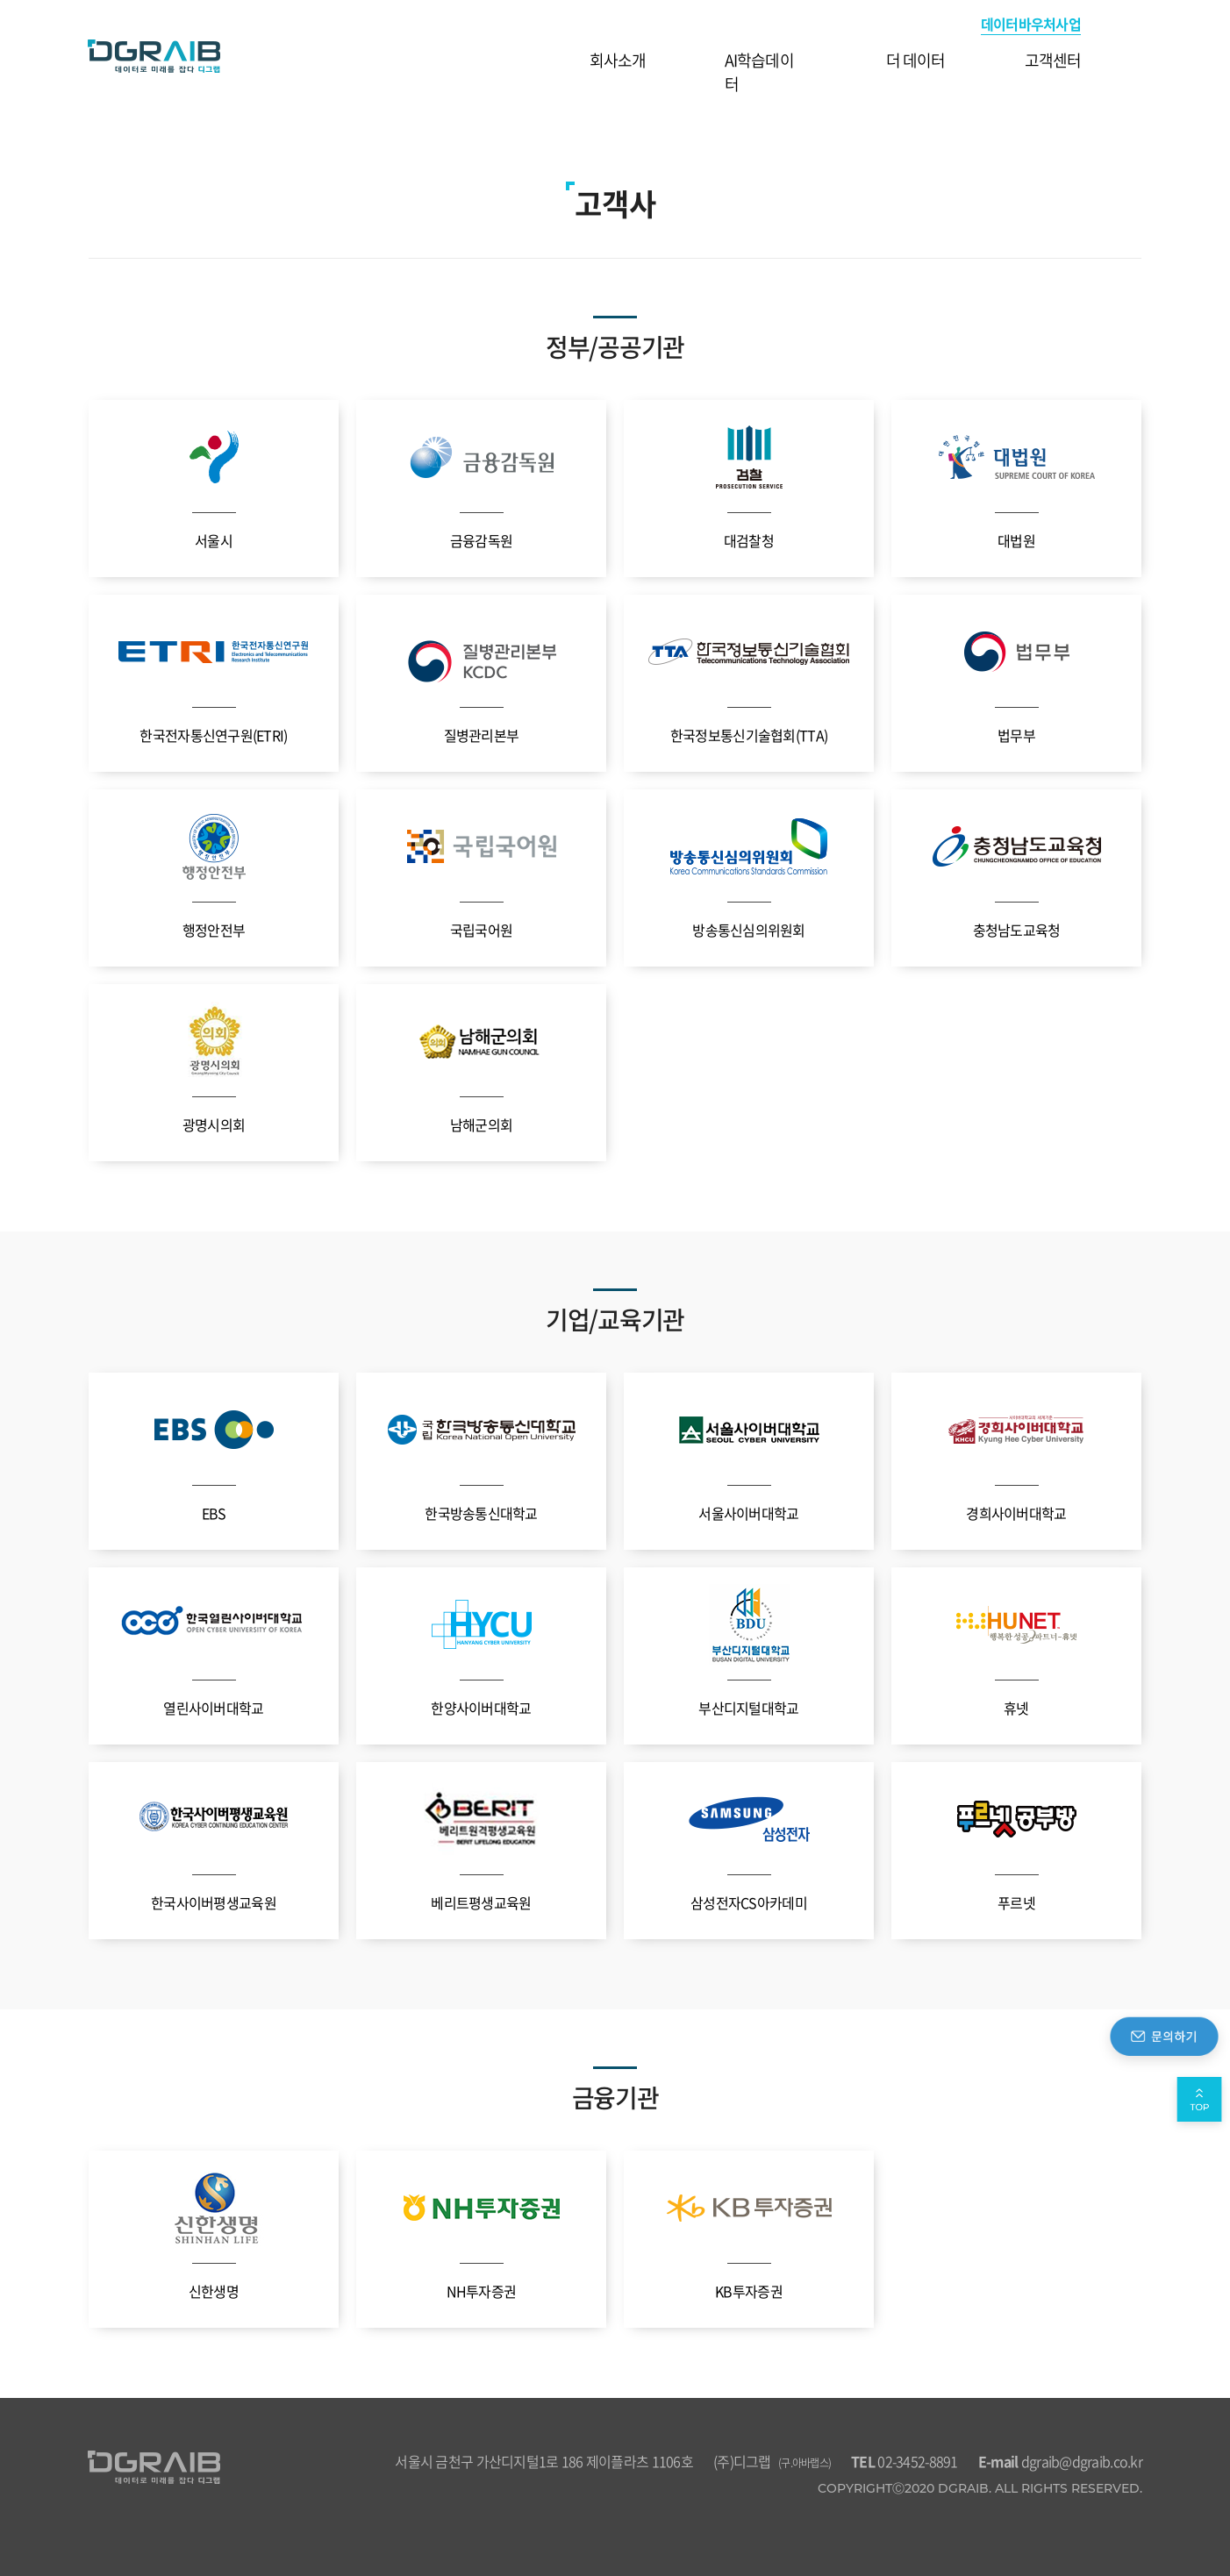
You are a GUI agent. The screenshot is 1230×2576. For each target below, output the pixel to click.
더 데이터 (916, 60)
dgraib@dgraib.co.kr (1060, 2461)
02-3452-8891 (904, 2461)
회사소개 (618, 60)
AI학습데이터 (759, 72)
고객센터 (1053, 60)
